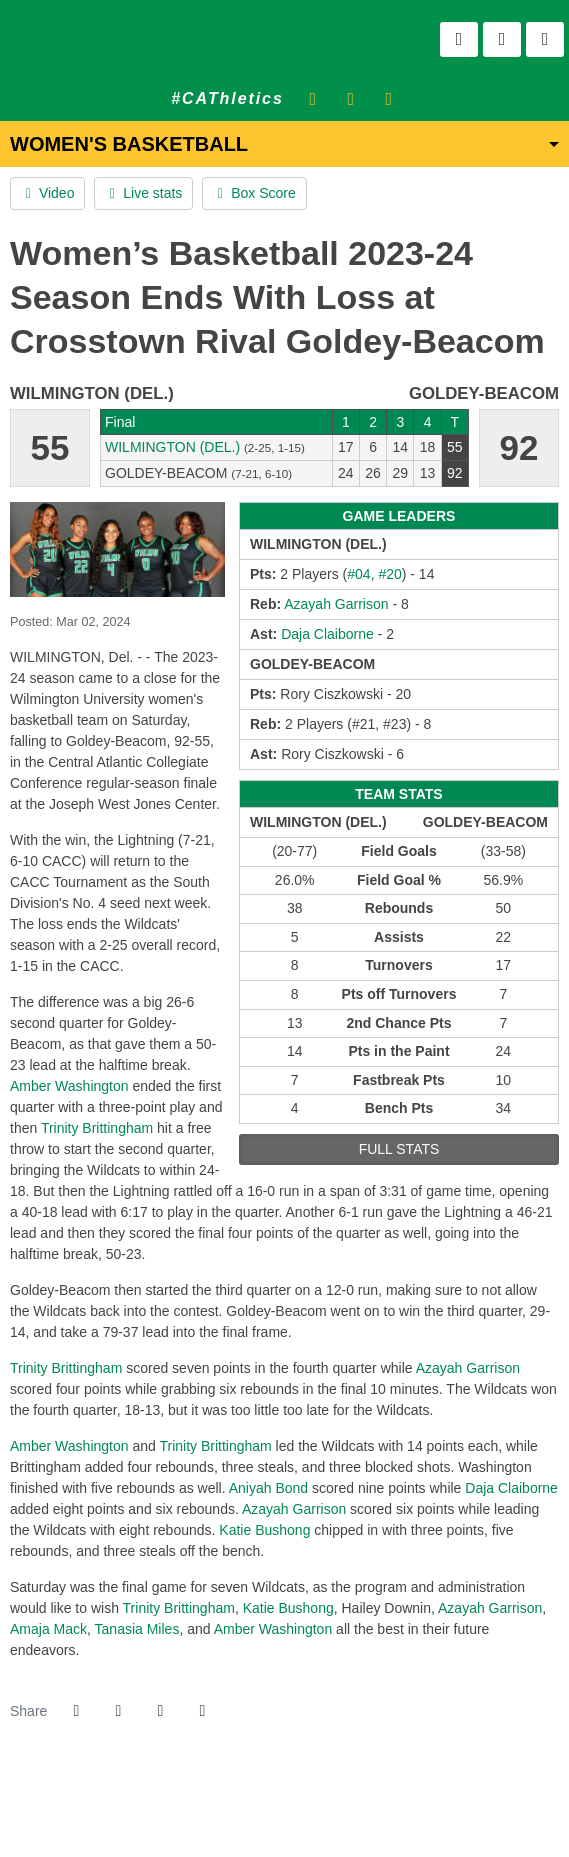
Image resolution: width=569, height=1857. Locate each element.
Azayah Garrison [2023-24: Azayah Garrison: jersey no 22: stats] (336, 604)
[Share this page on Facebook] (76, 1711)
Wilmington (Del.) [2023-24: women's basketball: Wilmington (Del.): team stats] (172, 447)
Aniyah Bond (268, 1488)
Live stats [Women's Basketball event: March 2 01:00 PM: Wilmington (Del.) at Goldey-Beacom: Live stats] (143, 193)
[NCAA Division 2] (296, 1806)
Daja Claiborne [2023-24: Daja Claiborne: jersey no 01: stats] (327, 634)
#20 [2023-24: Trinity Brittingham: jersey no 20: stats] (389, 574)
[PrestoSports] (346, 1806)
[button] (202, 1711)
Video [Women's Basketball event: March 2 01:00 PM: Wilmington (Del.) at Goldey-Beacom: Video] (47, 193)
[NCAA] (272, 1806)
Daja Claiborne (511, 1488)
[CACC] (321, 1806)
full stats (399, 1149)
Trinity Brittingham (97, 1128)
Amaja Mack (48, 1629)
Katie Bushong (264, 1530)
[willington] (247, 1806)
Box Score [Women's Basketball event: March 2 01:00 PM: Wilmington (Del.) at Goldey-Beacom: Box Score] (254, 193)
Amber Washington (69, 1086)
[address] (222, 1806)
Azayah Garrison (468, 1368)
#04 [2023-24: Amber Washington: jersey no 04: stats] (358, 574)
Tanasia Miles (137, 1629)
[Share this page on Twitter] (118, 1711)
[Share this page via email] (160, 1711)
